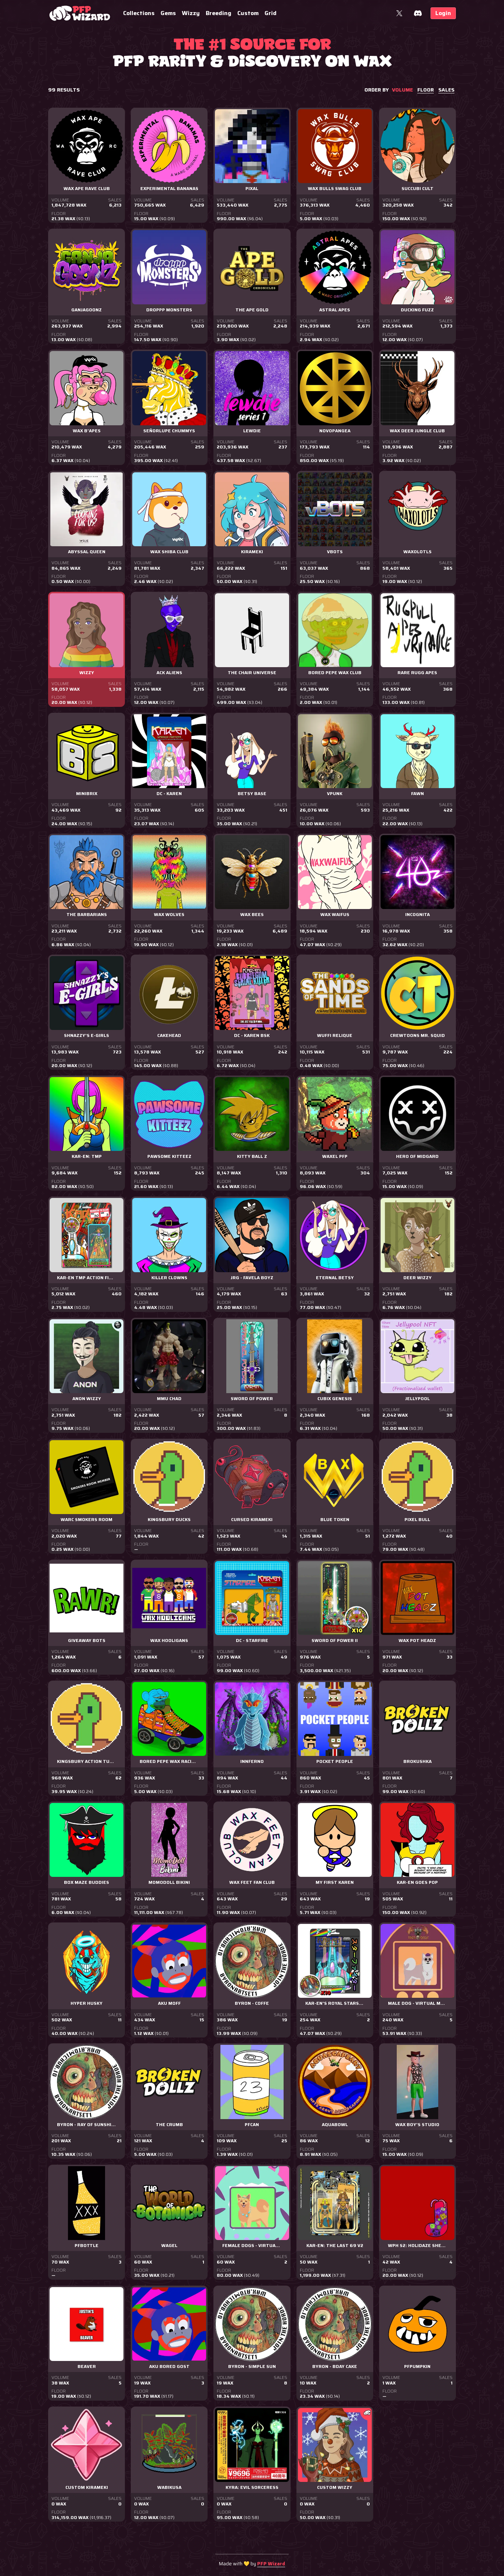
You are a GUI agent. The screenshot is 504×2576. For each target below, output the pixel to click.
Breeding (218, 13)
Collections (139, 13)
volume (402, 90)
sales (446, 90)
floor (425, 90)
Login (443, 13)
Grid (270, 13)
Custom (248, 13)
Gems (168, 13)
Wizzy (191, 13)
